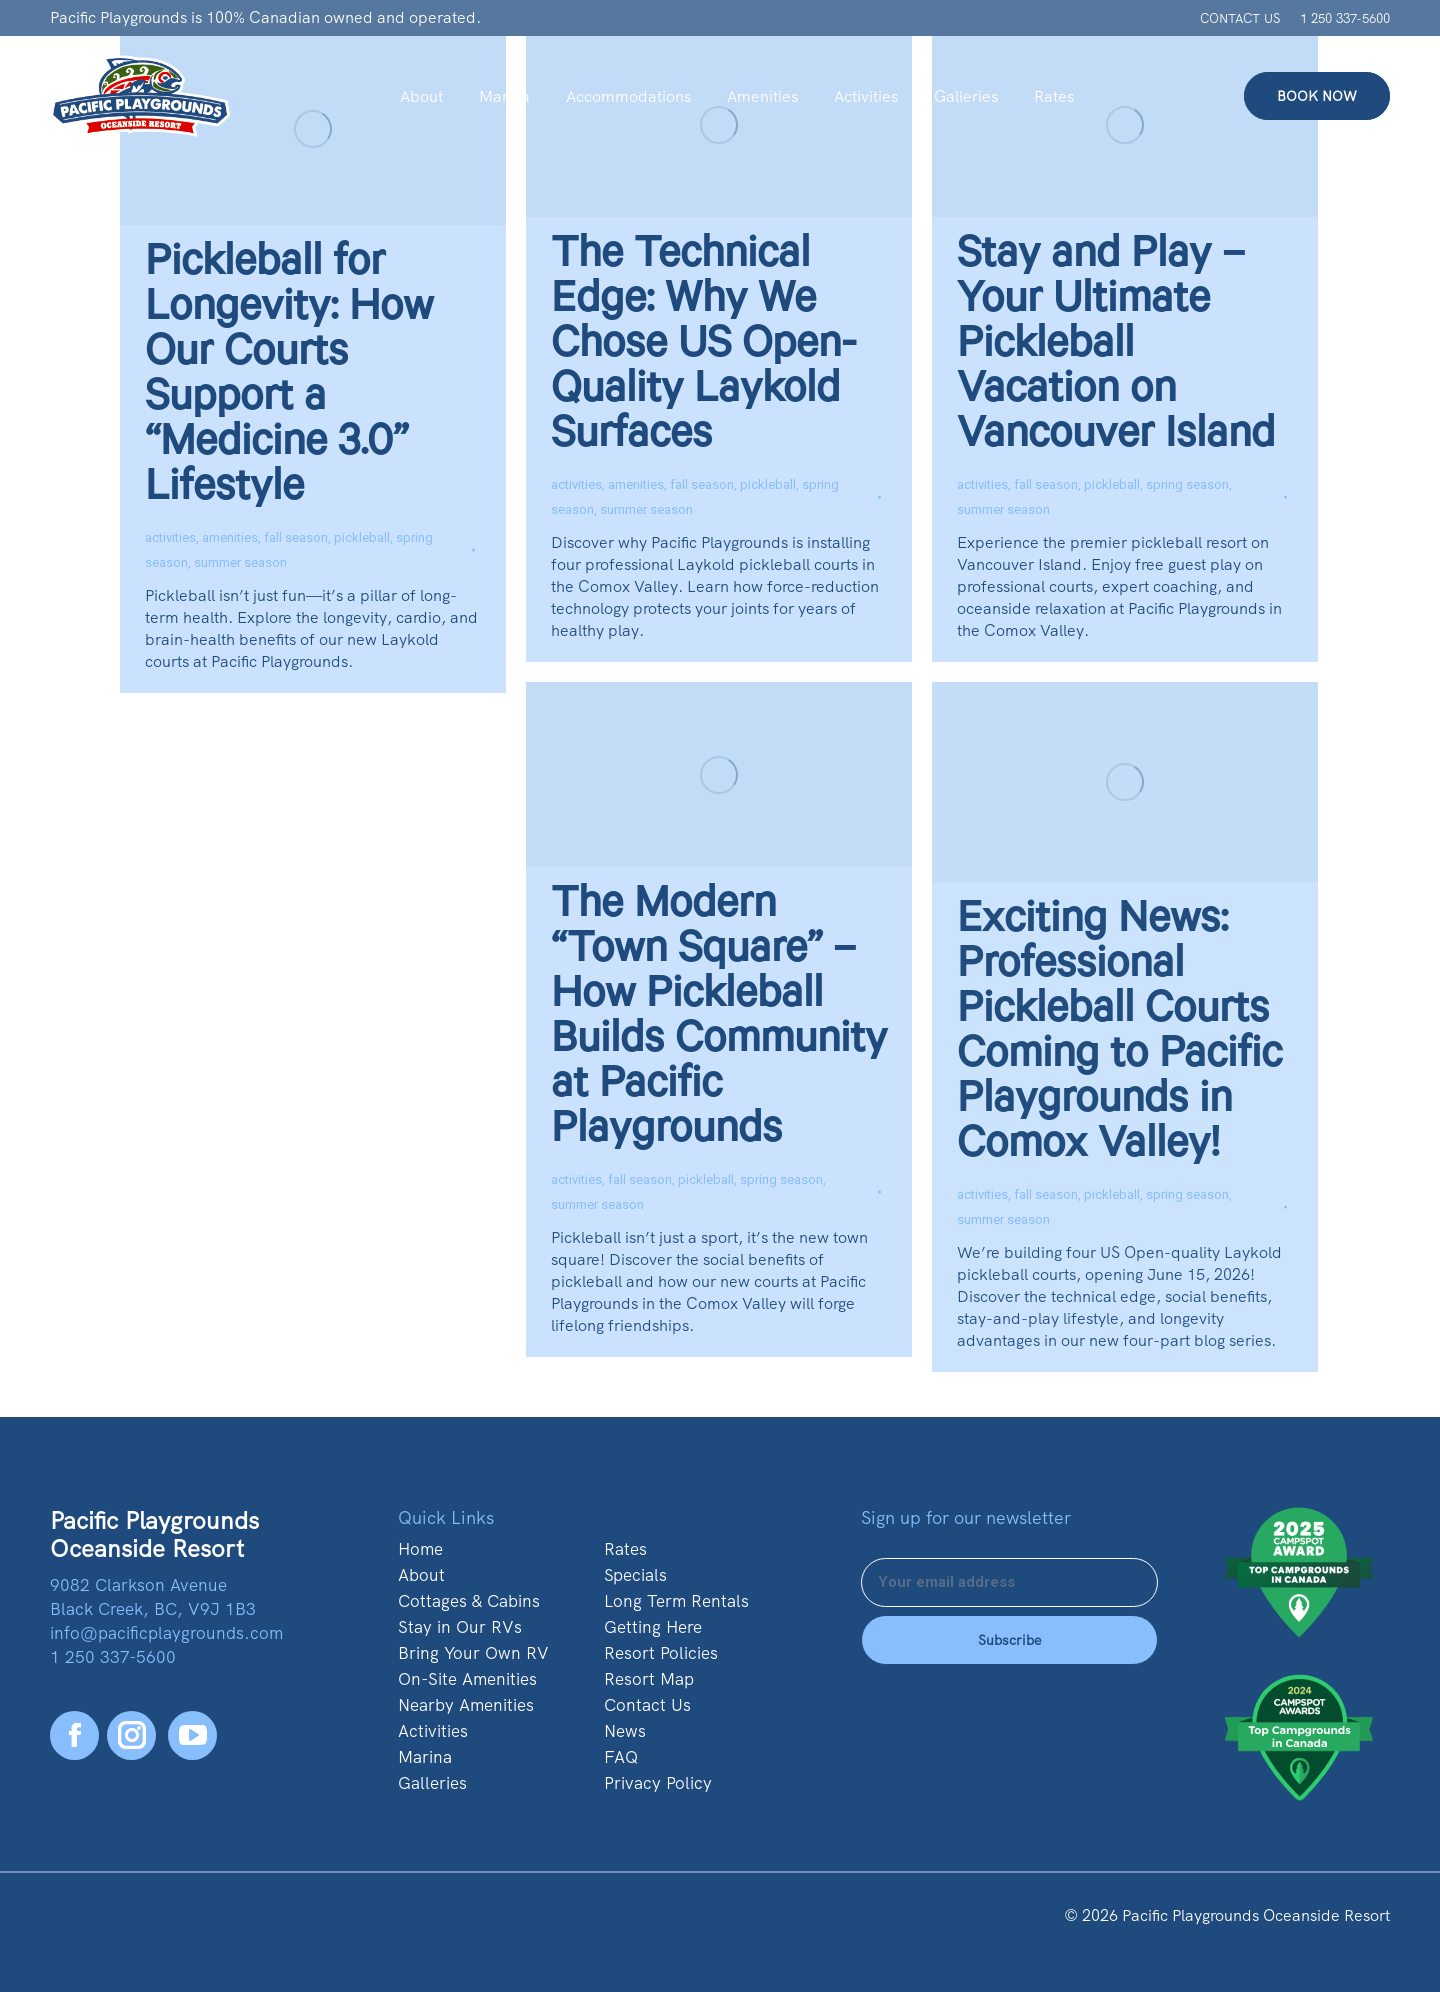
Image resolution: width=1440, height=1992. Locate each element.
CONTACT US (1240, 18)
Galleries (432, 1783)
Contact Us (647, 1705)
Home (420, 1549)
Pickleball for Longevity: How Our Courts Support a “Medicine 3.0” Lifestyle (289, 379)
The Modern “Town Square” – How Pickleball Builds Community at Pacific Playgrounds (719, 1021)
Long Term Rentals (676, 1601)
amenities (230, 537)
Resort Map (649, 1679)
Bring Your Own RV (473, 1653)
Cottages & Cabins (469, 1601)
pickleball (362, 537)
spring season (1187, 484)
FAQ (621, 1757)
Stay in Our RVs (460, 1627)
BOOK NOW (1317, 96)
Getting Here (653, 1627)
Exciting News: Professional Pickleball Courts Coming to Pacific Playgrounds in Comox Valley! (1119, 1036)
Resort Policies (661, 1653)
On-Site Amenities (467, 1679)
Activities (433, 1731)
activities (170, 537)
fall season (296, 537)
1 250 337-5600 (1345, 18)
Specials (635, 1575)
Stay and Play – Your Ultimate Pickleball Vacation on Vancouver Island (1116, 349)
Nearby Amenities (466, 1705)
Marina (425, 1757)
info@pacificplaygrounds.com (166, 1633)
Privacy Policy (658, 1783)
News (625, 1731)
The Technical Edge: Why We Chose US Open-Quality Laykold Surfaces (703, 349)
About (421, 1575)
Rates (625, 1549)
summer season (240, 562)
